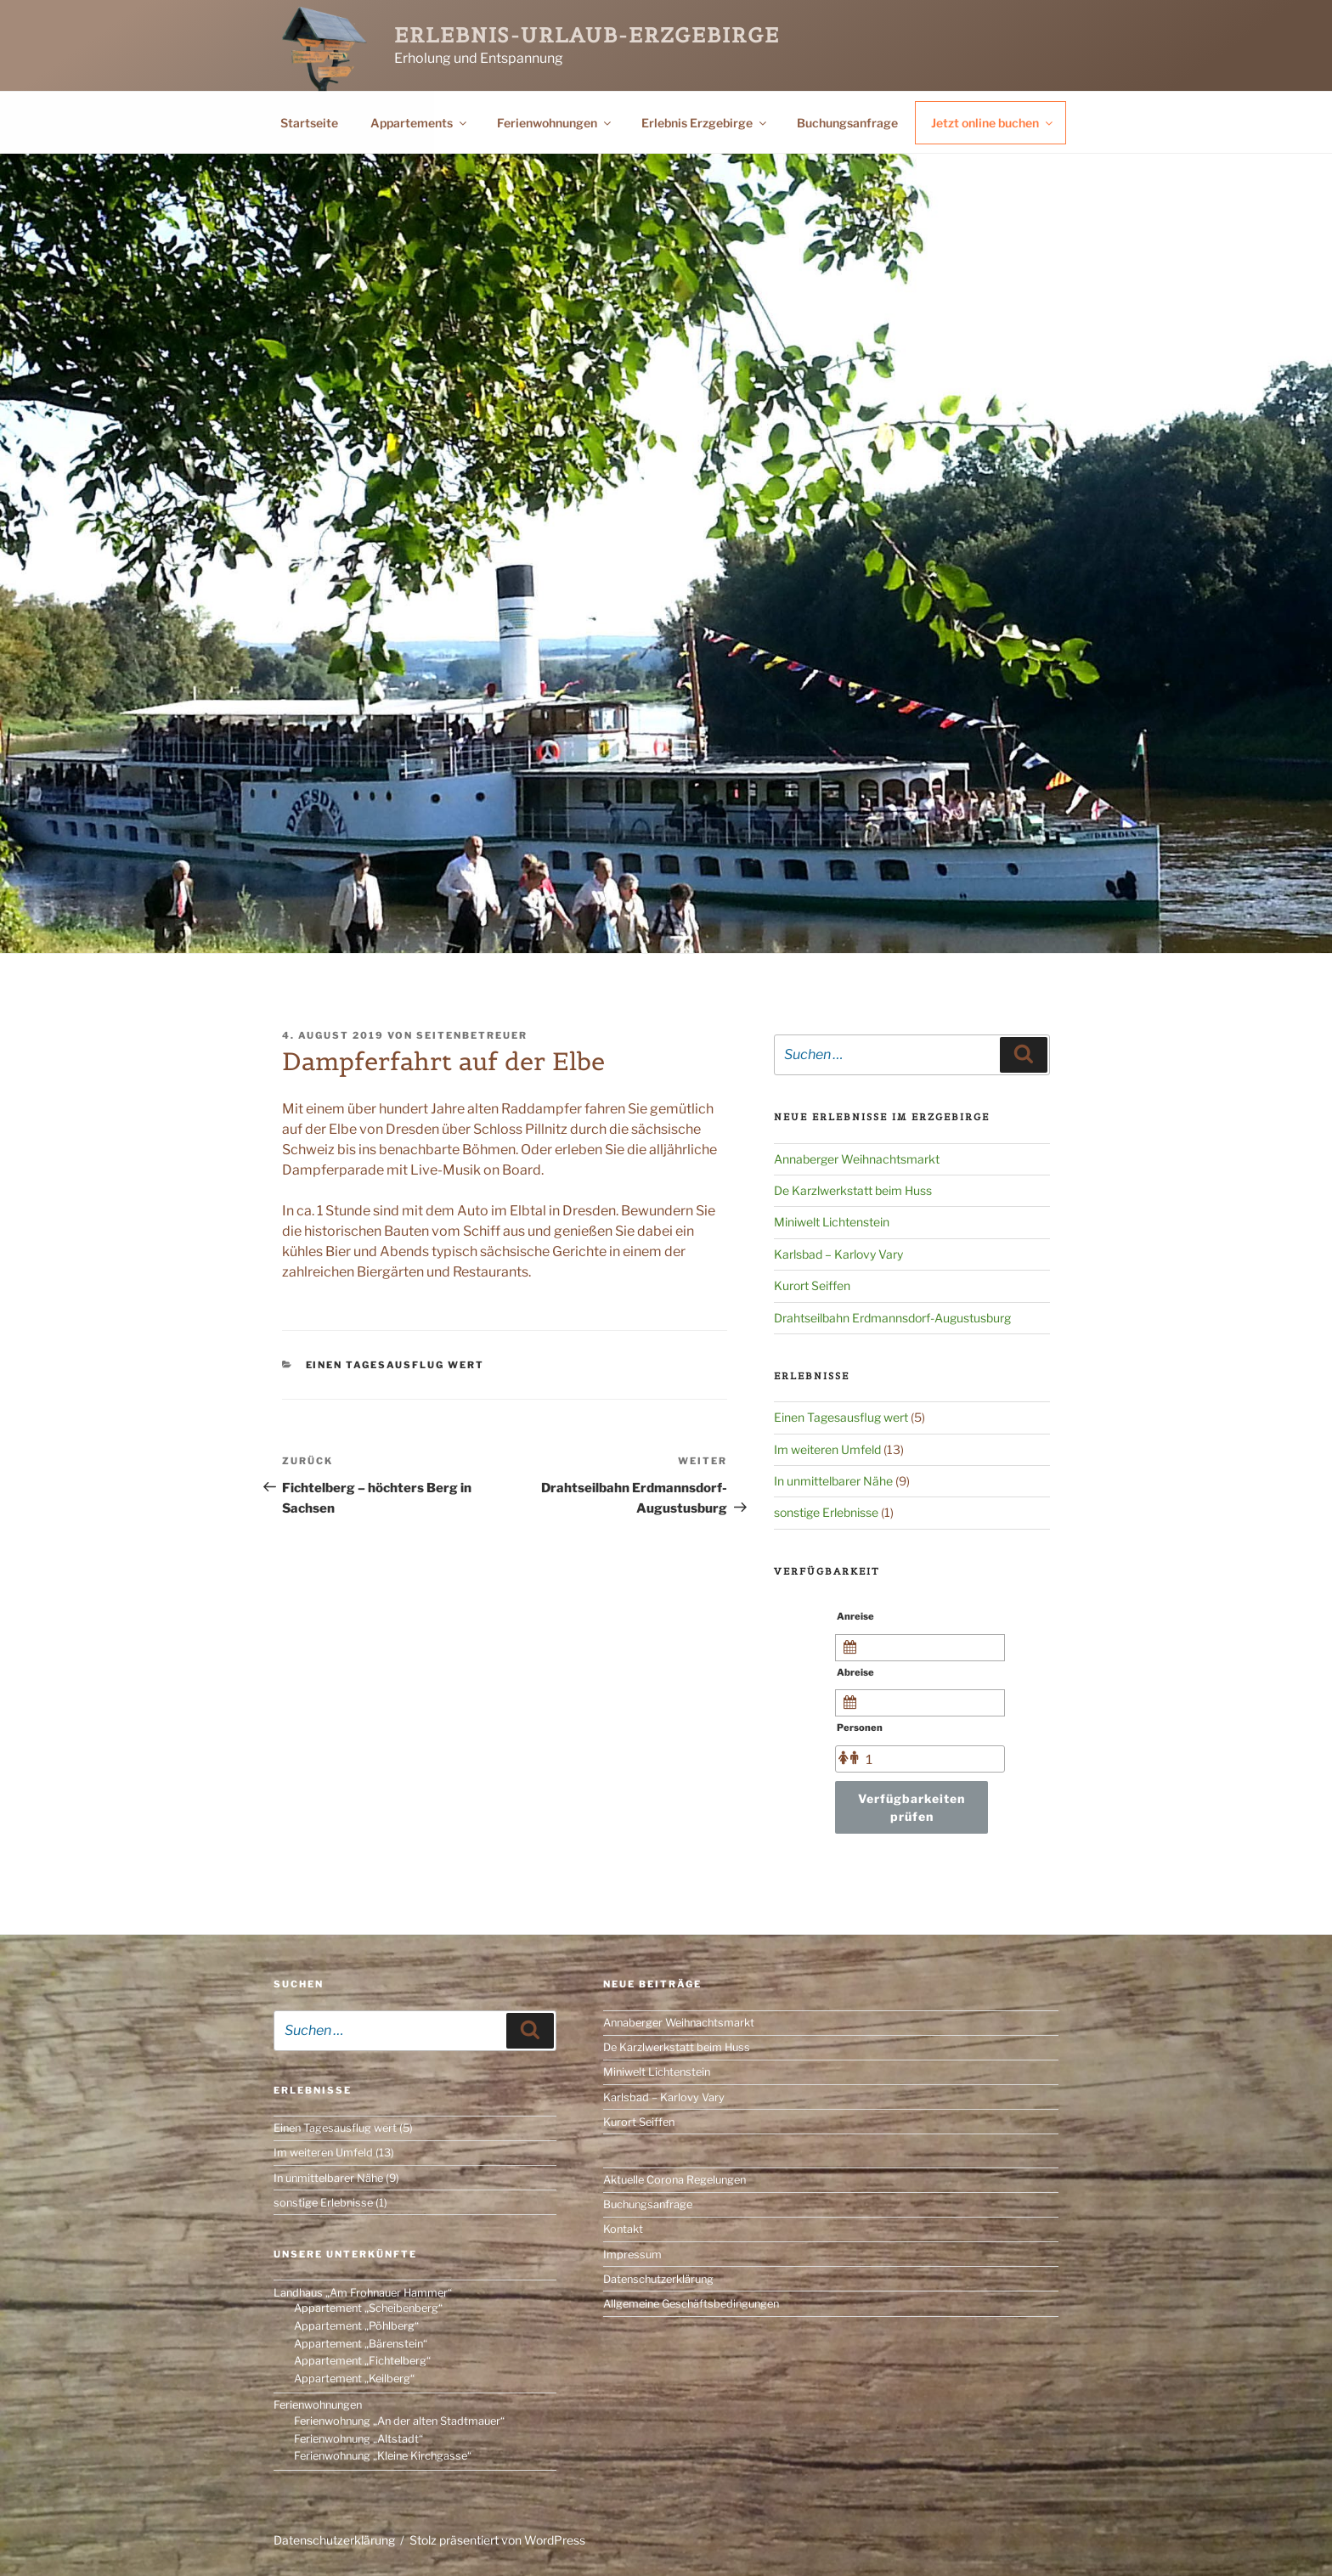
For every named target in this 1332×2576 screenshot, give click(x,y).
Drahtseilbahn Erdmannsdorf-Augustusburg (892, 1318)
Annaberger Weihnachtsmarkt (857, 1159)
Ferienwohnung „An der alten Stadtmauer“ (399, 2421)
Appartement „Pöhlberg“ (356, 2326)
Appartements (419, 123)
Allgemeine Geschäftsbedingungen (691, 2303)
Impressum (632, 2254)
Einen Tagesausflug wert (395, 1365)
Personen (860, 1727)
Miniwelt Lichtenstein (831, 1222)
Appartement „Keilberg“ (354, 2378)
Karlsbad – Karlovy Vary (838, 1254)
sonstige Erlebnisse (826, 1512)
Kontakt (623, 2229)
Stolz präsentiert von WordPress (497, 2540)
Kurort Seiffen (812, 1285)
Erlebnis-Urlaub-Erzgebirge (587, 35)
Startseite (309, 123)
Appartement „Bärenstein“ (360, 2343)
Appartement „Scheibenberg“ (368, 2308)
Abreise (855, 1672)
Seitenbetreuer (472, 1035)
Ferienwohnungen (555, 123)
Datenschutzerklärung (658, 2279)
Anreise (855, 1616)
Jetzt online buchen (993, 123)
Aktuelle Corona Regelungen (674, 2179)
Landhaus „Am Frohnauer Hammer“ (363, 2292)
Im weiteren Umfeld (827, 1449)
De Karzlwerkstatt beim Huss (853, 1190)
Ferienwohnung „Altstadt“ (358, 2438)
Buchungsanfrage (847, 123)
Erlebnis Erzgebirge (705, 123)
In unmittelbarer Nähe (833, 1481)
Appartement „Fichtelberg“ (362, 2360)
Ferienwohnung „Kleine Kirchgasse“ (382, 2455)
